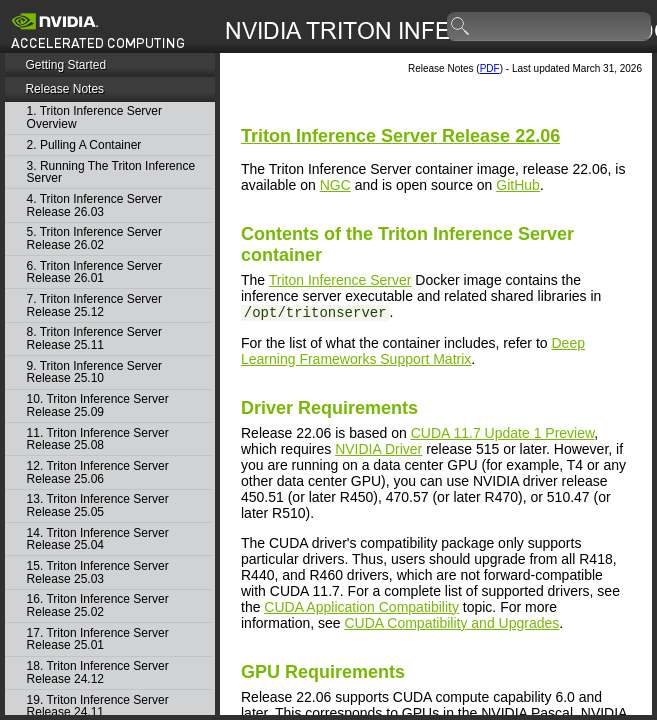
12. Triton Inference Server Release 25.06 (98, 472)
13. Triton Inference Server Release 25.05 (98, 505)
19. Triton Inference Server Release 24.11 (98, 706)
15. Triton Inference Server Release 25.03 (98, 572)
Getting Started (65, 65)
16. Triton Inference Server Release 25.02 (98, 605)
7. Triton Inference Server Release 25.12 (94, 305)
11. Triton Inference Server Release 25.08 (98, 439)
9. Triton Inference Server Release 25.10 (94, 372)
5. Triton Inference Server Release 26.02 (94, 238)
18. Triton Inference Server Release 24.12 (98, 672)
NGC (335, 185)
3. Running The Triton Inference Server (111, 172)
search (461, 27)
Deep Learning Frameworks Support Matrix (413, 351)
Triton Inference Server (340, 280)
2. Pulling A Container (84, 145)
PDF (490, 68)
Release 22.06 (400, 136)
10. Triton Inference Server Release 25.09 (98, 405)
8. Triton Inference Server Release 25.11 (94, 338)
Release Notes (64, 89)
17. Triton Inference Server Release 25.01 (98, 639)
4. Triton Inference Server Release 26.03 (94, 205)
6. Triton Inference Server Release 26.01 (94, 272)
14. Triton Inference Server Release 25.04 (98, 539)
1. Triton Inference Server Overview (94, 117)
